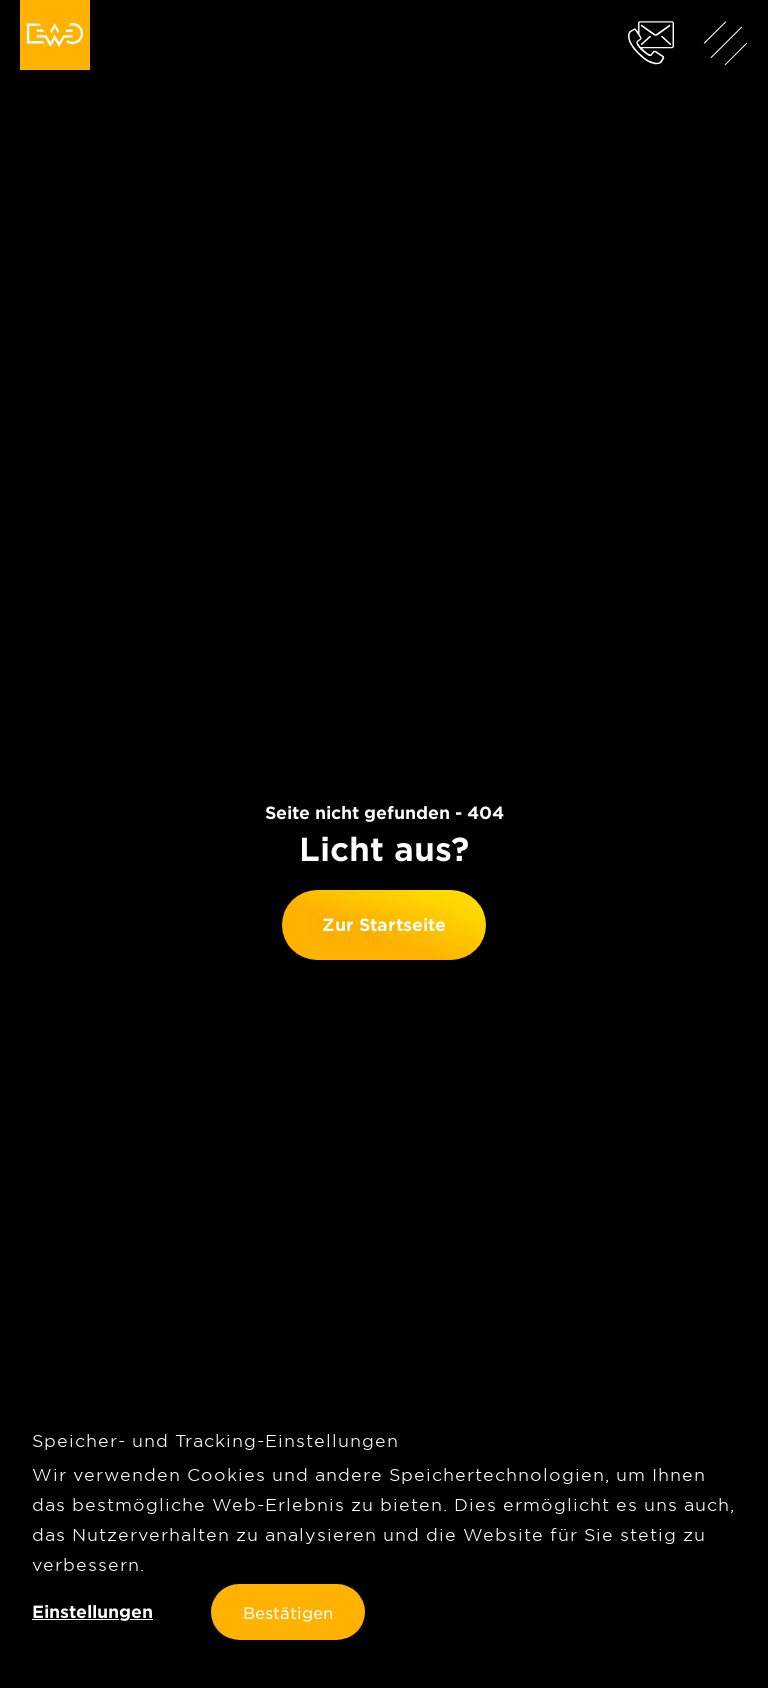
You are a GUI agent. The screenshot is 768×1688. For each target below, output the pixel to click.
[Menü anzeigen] (726, 42)
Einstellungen (92, 1611)
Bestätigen (288, 1612)
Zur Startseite (384, 924)
